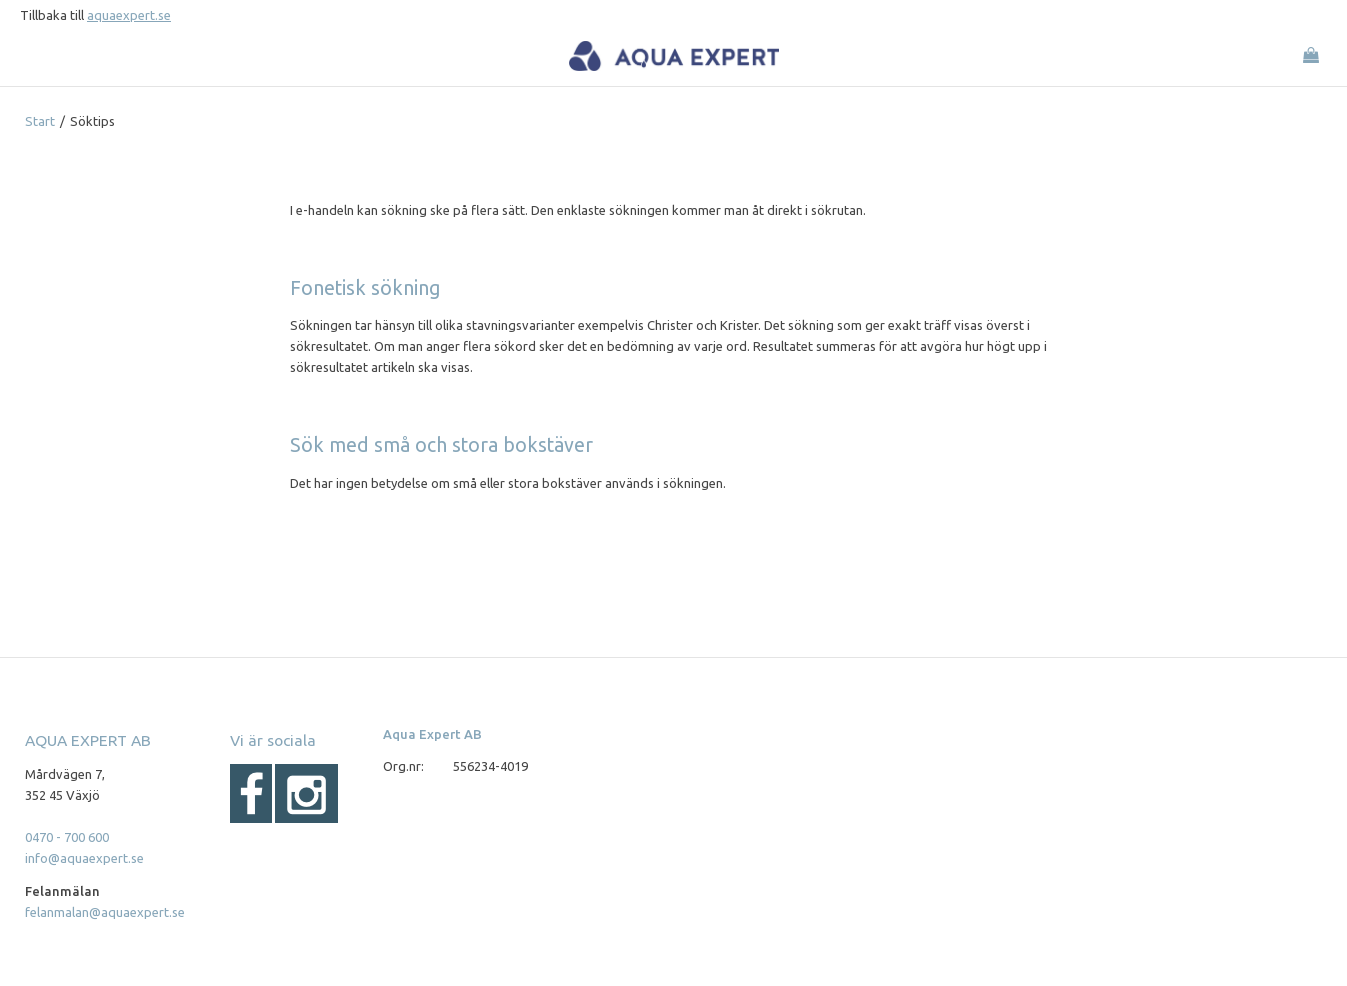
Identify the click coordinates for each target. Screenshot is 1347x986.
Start (40, 121)
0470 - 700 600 (67, 837)
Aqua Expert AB (432, 734)
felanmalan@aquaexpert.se (105, 912)
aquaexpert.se (129, 15)
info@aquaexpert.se (84, 858)
